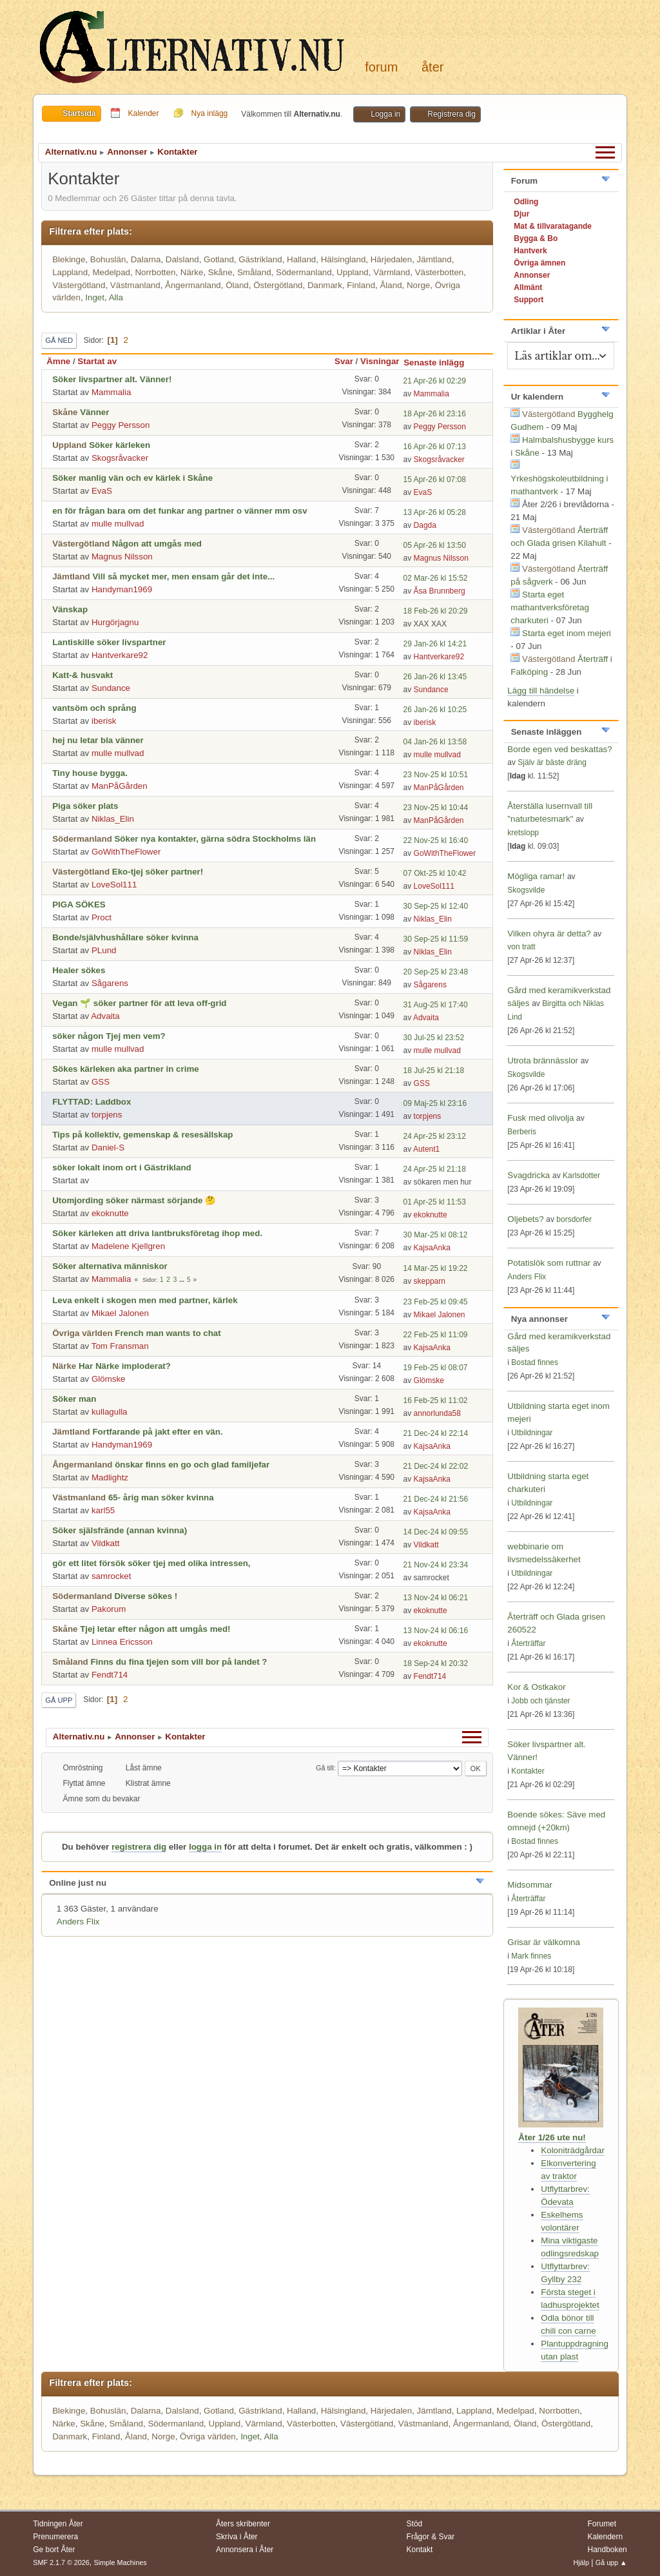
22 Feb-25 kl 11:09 (435, 1334)
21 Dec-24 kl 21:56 (436, 1499)
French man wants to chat (167, 1333)
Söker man (74, 1399)
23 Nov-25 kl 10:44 (436, 807)
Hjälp (581, 2562)
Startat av (97, 361)
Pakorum (109, 1609)
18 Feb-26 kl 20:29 (435, 610)
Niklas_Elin (113, 819)
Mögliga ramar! (536, 876)
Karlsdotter (581, 1175)
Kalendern (605, 2536)
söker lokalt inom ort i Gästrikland (121, 1167)
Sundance (111, 688)
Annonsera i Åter (244, 2549)
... (182, 1279)
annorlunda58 (437, 1413)
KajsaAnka (432, 1247)
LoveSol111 (114, 884)
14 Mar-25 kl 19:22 (435, 1268)
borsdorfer (574, 1219)
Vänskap (70, 609)
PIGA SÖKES (78, 904)
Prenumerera (55, 2536)
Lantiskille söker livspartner (109, 642)
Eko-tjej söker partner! (157, 871)
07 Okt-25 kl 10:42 (435, 873)
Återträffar (528, 1643)
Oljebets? (525, 1219)
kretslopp (523, 832)
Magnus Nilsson (122, 556)
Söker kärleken (119, 445)
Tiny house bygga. (90, 773)
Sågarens (110, 983)
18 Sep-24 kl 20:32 (436, 1663)
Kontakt (420, 2549)
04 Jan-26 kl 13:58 (435, 741)
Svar (344, 361)
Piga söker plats (85, 806)
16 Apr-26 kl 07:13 (434, 446)
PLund (104, 950)
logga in (205, 1847)
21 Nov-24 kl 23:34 (436, 1564)
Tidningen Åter (58, 2523)
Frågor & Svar (431, 2536)
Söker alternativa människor (110, 1266)
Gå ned (59, 340)
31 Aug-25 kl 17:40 (435, 1004)
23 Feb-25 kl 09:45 (435, 1301)
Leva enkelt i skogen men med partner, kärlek (144, 1300)
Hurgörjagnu (115, 622)
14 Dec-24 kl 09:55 (436, 1531)
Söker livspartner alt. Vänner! (111, 379)
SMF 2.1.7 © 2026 (61, 2562)
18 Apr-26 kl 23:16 (434, 413)
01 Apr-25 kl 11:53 (434, 1201)
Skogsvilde (526, 890)
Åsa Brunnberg (439, 591)
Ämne (58, 361)
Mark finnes (531, 1956)
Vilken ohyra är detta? (548, 933)
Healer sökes (78, 970)
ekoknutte (110, 1213)
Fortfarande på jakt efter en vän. (157, 1432)
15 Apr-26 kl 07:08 (434, 479)
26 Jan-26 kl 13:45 (435, 676)
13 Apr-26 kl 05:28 (434, 512)
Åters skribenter (243, 2523)
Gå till (325, 1768)
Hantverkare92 (120, 655)
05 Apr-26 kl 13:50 (434, 545)
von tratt (521, 946)
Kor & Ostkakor (536, 1687)
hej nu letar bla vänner (97, 740)
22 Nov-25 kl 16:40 (436, 840)
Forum (381, 67)
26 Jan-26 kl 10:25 (435, 709)
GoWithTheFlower (126, 852)
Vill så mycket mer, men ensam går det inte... (183, 576)
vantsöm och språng (94, 708)
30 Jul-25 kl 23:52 (434, 1037)
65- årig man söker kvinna (161, 1497)
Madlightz (110, 1477)
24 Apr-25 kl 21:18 (434, 1169)
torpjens (107, 1114)
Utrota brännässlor (543, 1060)
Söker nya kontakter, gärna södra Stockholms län (215, 839)
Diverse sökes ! (145, 1596)
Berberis (521, 1131)
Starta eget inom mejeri (566, 633)
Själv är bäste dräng (552, 762)
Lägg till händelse (540, 690)
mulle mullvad (118, 523)
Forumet (601, 2523)
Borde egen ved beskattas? (559, 749)
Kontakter (527, 1771)
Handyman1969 (122, 589)
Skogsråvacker (120, 458)
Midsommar (529, 1885)
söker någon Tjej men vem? (109, 1036)
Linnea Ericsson (122, 1642)
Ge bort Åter (54, 2549)
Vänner (94, 412)
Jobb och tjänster (540, 1700)
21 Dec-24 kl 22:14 (436, 1433)
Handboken (606, 2549)
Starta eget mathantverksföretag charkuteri (549, 607)
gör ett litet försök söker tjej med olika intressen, (151, 1563)
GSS (101, 1082)
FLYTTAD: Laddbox (91, 1102)
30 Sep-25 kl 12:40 (436, 906)
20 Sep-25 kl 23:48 (436, 971)
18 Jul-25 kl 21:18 (434, 1070)
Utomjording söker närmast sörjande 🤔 (134, 1200)
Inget (94, 297)
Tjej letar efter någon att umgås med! (155, 1629)
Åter (432, 67)
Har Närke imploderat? (125, 1366)
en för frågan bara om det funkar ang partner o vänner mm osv (179, 511)
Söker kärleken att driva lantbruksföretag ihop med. (157, 1233)
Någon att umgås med (157, 543)
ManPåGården (120, 786)
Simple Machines (120, 2562)
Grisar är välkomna (543, 1942)
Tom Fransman (120, 1346)
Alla (116, 297)
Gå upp (58, 1700)
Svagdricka (528, 1175)
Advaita (105, 1016)
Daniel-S (108, 1147)
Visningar (380, 361)
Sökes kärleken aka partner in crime (125, 1069)
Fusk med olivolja (540, 1118)
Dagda (425, 525)
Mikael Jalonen (120, 1313)
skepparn (429, 1281)
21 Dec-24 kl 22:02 (436, 1466)
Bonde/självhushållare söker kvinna (125, 937)
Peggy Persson (121, 425)
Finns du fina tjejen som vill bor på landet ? (178, 1662)
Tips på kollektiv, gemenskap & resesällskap (142, 1134)
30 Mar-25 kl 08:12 (435, 1234)
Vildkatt (105, 1543)
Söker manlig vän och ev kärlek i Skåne (132, 478)
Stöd (415, 2523)
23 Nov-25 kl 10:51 (436, 774)
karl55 (103, 1510)
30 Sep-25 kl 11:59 (436, 939)
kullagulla (110, 1412)
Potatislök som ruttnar (548, 1263)
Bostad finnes (534, 1362)
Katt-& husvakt (82, 675)
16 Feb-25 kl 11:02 (435, 1400)
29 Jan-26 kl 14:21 (435, 643)
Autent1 (426, 1149)
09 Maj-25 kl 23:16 (435, 1103)
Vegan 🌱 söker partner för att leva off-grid (139, 1003)
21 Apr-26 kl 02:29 (434, 380)
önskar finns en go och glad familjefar (192, 1464)
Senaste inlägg (439, 362)
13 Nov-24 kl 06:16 (436, 1630)
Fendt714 (110, 1675)
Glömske (109, 1379)
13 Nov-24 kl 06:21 (436, 1597)
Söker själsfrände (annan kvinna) (119, 1530)
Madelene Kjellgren (128, 1246)
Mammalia (111, 392)
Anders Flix (78, 1921)
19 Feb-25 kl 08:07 (435, 1367)
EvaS (102, 491)
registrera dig (139, 1847)
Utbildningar (531, 1432)
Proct (102, 917)
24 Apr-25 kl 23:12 (434, 1136)
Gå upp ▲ (611, 2562)
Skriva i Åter (237, 2536)
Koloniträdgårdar (573, 2150)
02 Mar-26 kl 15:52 (435, 578)
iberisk (104, 721)
